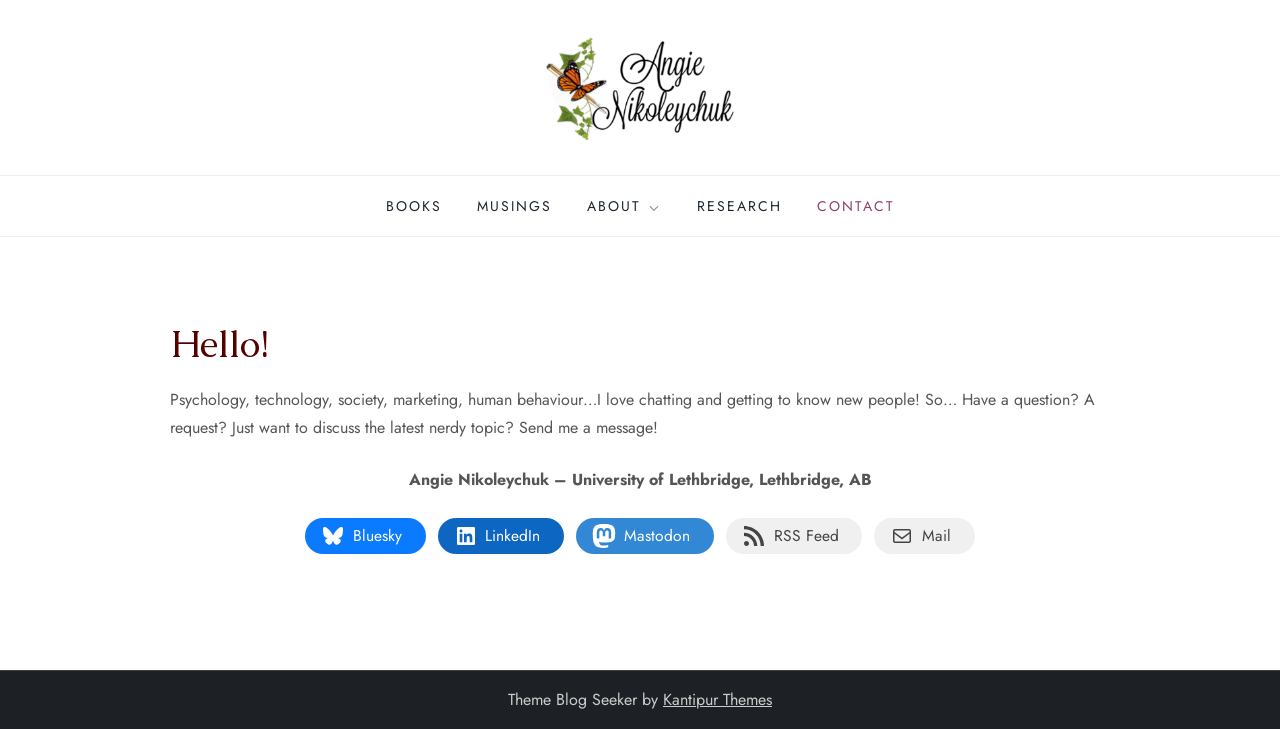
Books (414, 206)
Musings (514, 206)
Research (739, 206)
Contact (856, 206)
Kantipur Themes (717, 699)
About (624, 206)
